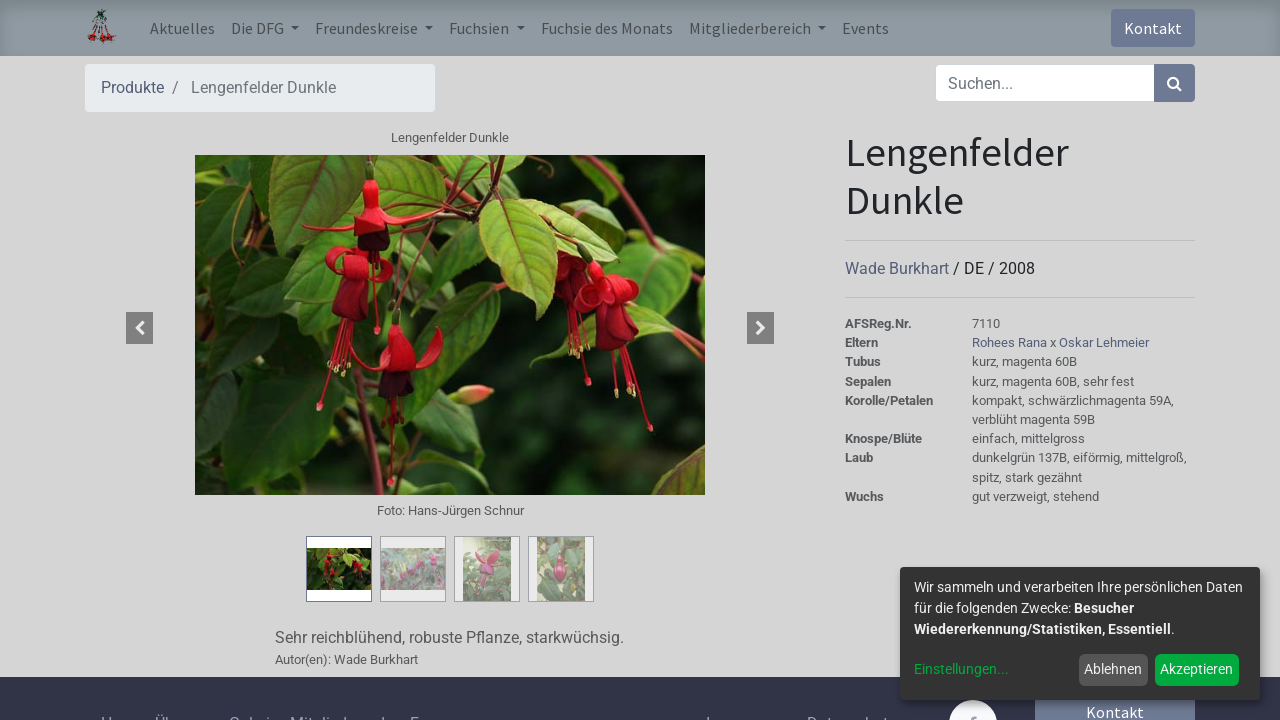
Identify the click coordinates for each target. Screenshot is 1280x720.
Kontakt (1153, 28)
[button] (140, 328)
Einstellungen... (961, 669)
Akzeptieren (1196, 669)
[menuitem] (182, 28)
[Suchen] (1174, 83)
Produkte (132, 87)
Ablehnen (1113, 669)
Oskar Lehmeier (1104, 342)
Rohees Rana (1011, 342)
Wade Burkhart (899, 268)
